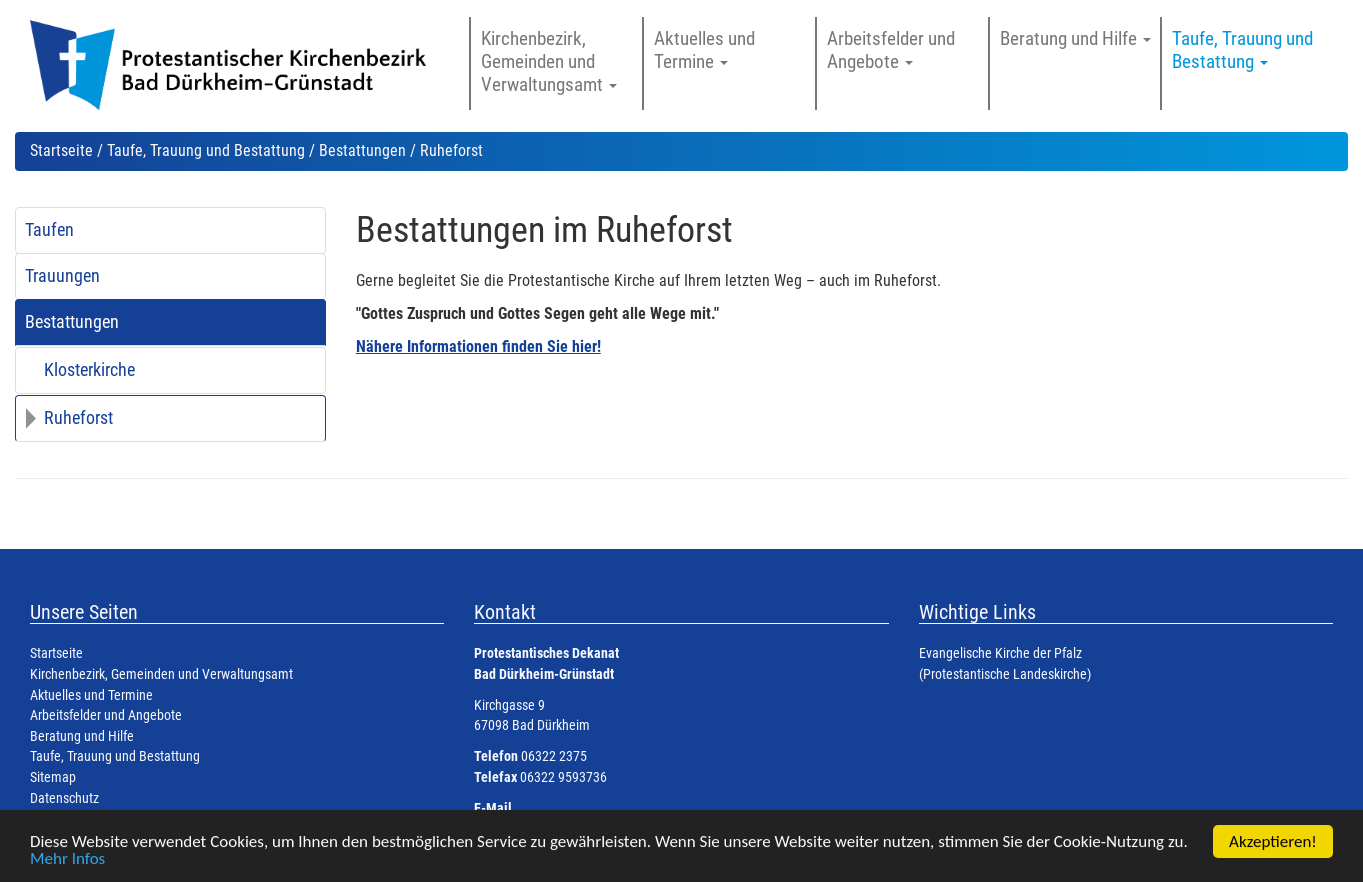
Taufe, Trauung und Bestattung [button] (1242, 50)
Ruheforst (78, 418)
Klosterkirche (89, 370)
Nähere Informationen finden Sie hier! (478, 346)
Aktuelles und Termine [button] (704, 50)
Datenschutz (64, 798)
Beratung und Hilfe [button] (1075, 38)
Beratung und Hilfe (82, 736)
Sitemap (53, 777)
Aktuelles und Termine (91, 695)
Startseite (61, 150)
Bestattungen (362, 150)
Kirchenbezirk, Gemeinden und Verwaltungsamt (161, 674)
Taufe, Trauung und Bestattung (206, 150)
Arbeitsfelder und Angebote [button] (891, 50)
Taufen (49, 230)
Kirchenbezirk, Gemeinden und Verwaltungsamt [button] (549, 61)
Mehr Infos (67, 859)
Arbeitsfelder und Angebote (106, 715)
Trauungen (62, 276)
